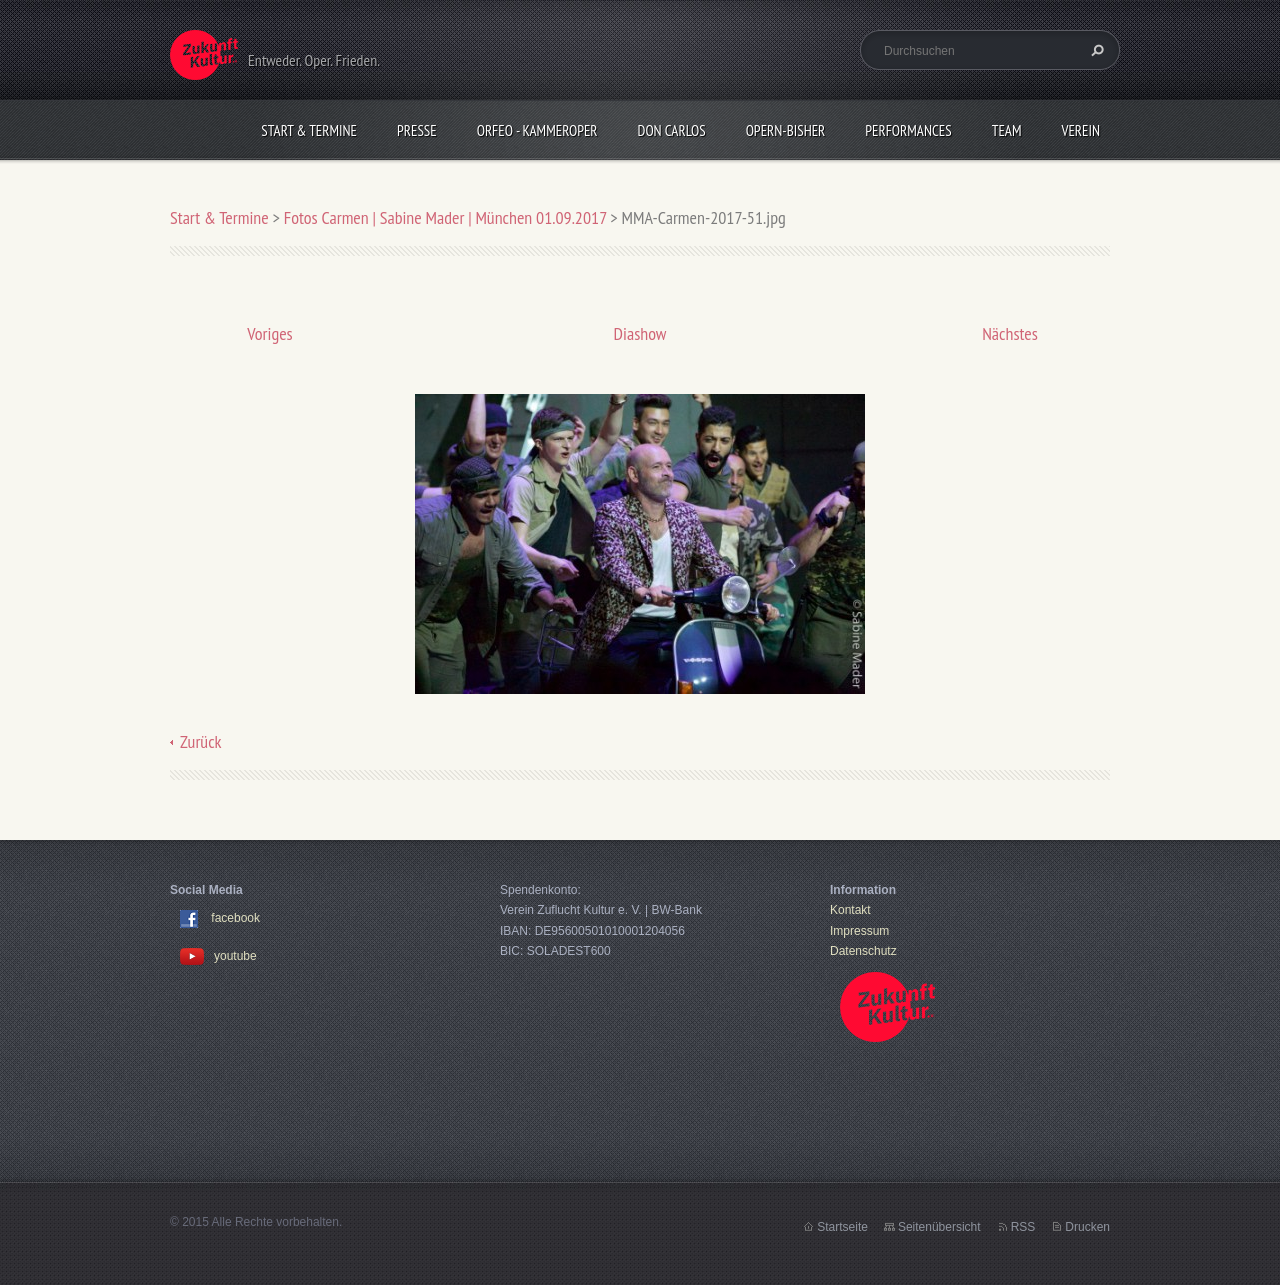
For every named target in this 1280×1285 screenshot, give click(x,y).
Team (1007, 130)
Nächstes (1010, 333)
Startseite (842, 1227)
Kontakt (850, 910)
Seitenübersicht (939, 1227)
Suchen (1095, 50)
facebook (235, 919)
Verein (1080, 130)
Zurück (201, 741)
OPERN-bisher (786, 130)
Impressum (859, 931)
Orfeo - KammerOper (537, 130)
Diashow (640, 333)
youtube (218, 956)
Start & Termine (309, 130)
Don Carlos (672, 130)
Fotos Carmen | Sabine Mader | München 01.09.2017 (445, 217)
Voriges (269, 333)
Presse (417, 130)
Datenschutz (863, 951)
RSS (1023, 1227)
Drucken (1087, 1227)
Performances (908, 130)
